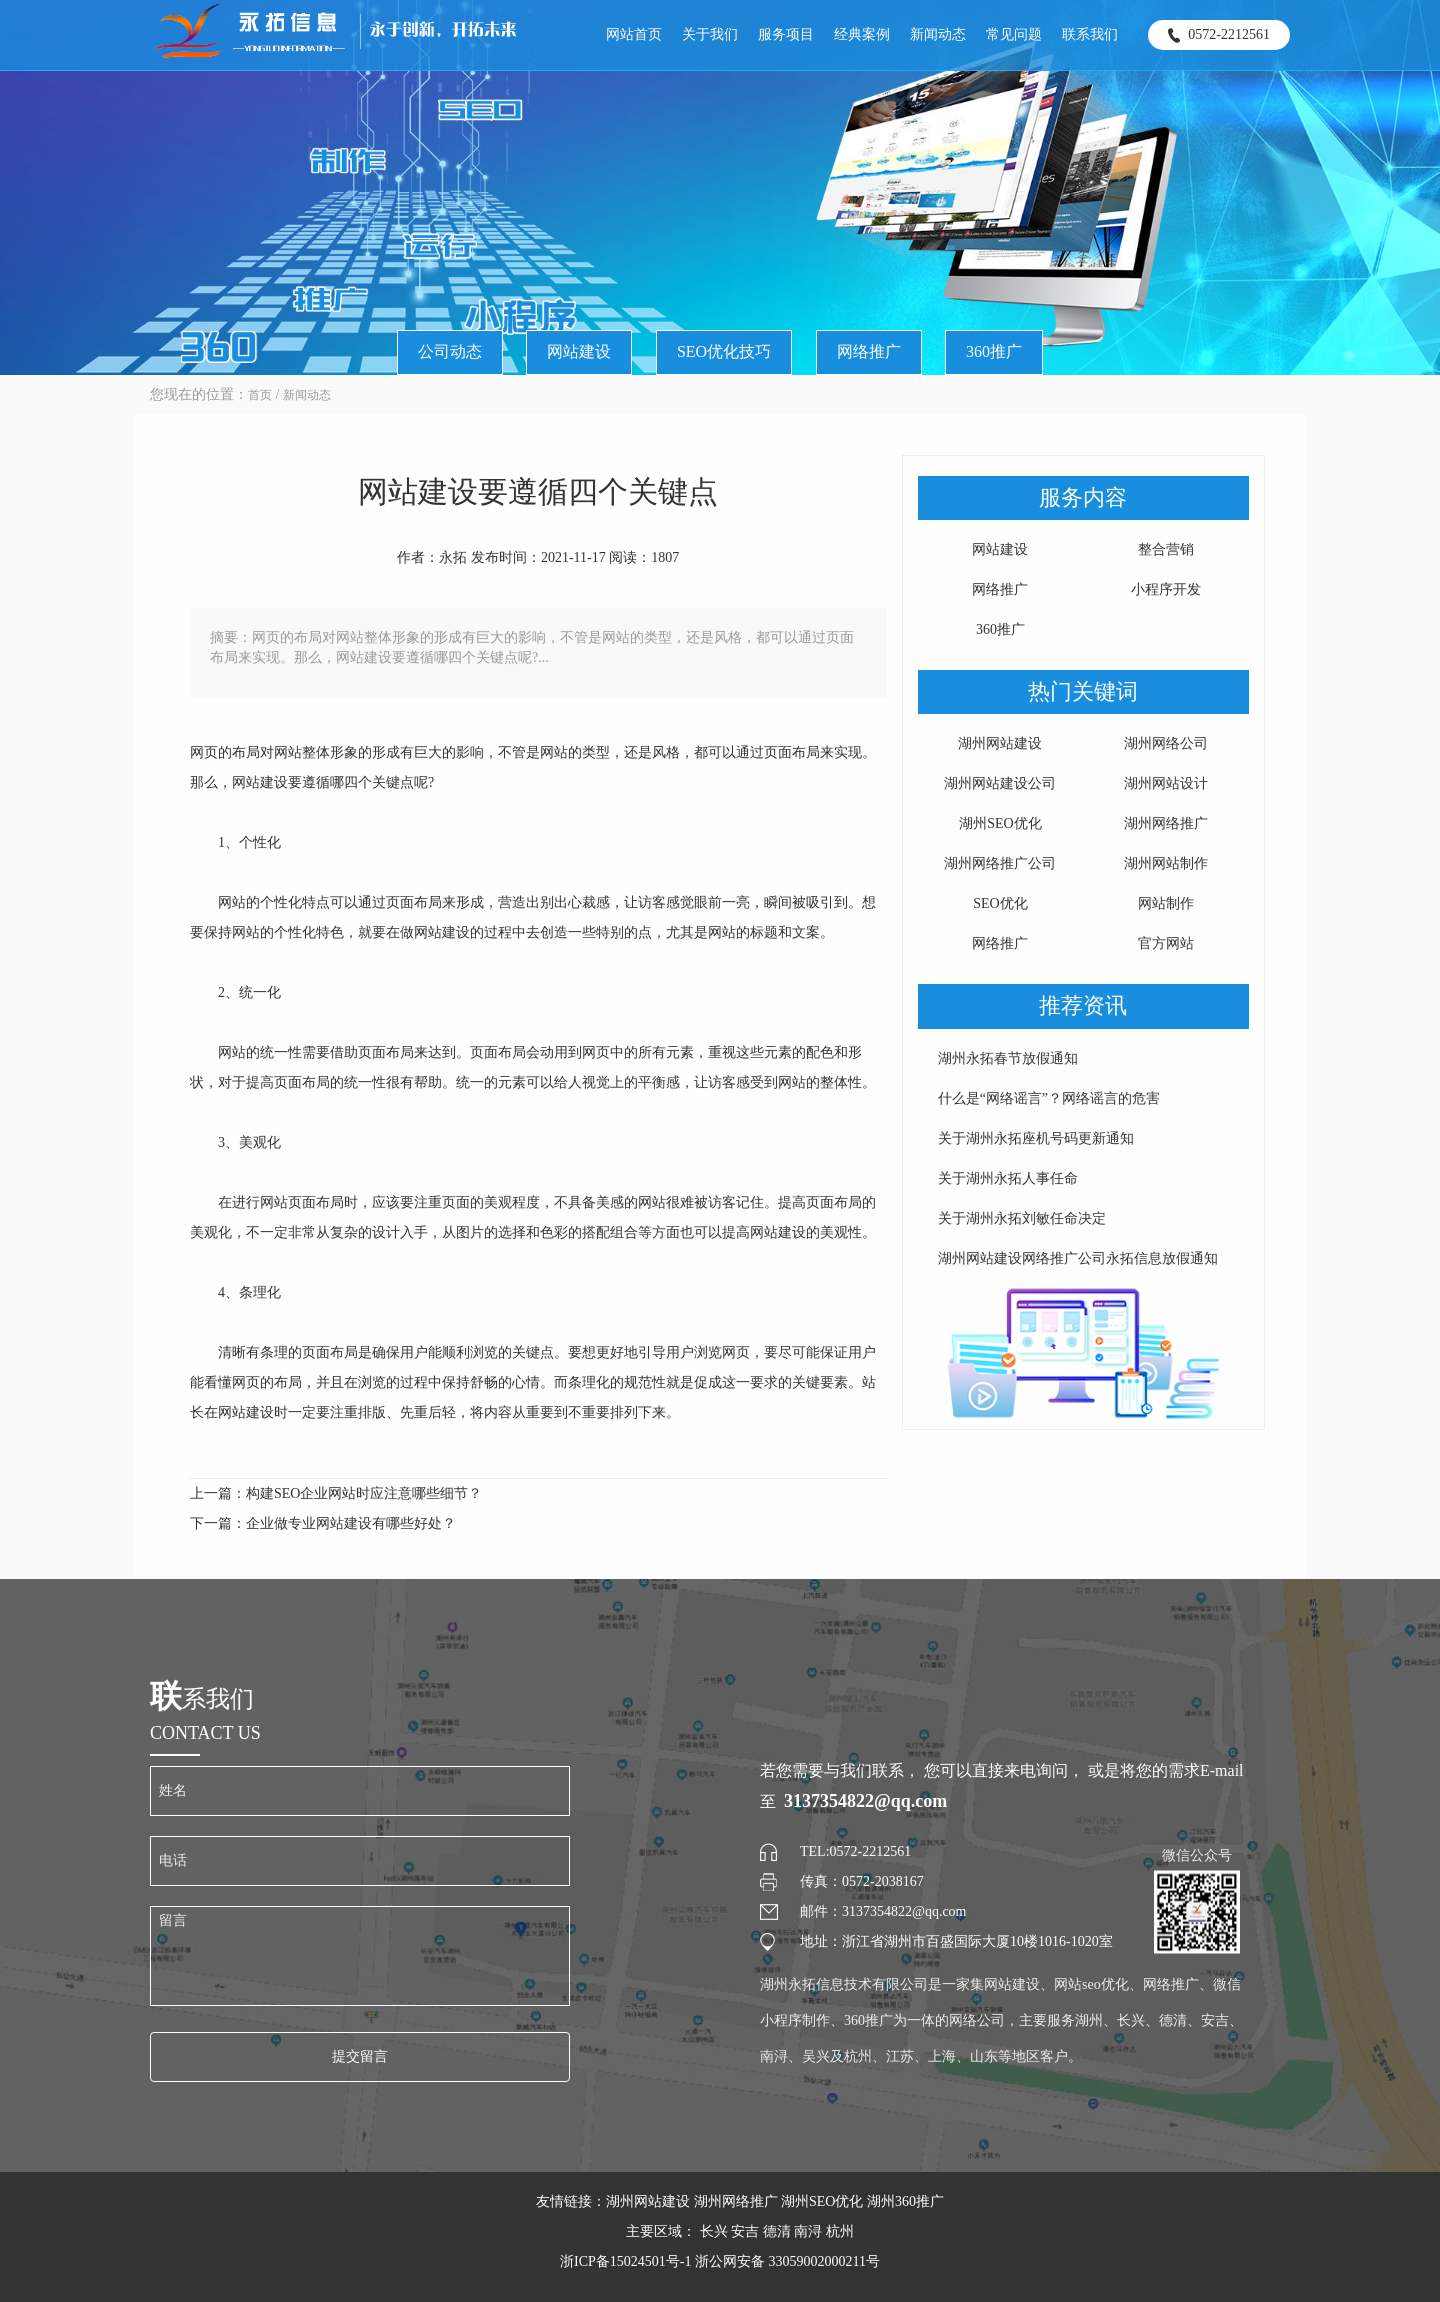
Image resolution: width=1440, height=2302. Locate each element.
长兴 (714, 2231)
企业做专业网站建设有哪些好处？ (351, 1523)
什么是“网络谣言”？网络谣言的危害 (1049, 1098)
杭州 (840, 2231)
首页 (260, 395)
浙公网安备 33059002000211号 (787, 2261)
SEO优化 (1000, 903)
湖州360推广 (905, 2201)
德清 (777, 2231)
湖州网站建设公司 (1000, 783)
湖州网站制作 (1166, 863)
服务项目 (786, 34)
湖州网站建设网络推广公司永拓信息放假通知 (1078, 1258)
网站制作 (1166, 903)
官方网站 (1166, 943)
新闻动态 (938, 34)
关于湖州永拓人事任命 (1008, 1178)
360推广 (994, 351)
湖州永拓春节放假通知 (1008, 1058)
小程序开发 (1166, 589)
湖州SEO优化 (1000, 823)
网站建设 (579, 351)
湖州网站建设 (1000, 743)
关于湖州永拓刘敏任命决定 (1022, 1218)
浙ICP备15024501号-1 (627, 2261)
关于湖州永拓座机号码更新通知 (1036, 1138)
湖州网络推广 (1166, 823)
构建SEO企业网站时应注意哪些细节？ (364, 1493)
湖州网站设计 (1166, 783)
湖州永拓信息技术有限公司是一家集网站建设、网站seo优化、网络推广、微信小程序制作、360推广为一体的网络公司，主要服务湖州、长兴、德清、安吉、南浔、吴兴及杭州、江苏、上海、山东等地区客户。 (1001, 2020)
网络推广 (869, 351)
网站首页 (634, 34)
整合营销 (1166, 549)
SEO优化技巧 (724, 351)
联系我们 (1090, 34)
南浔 (808, 2231)
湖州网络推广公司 (1000, 863)
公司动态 (450, 351)
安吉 (745, 2231)
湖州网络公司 (1166, 743)
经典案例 (862, 34)
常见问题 (1014, 34)
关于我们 (710, 34)
